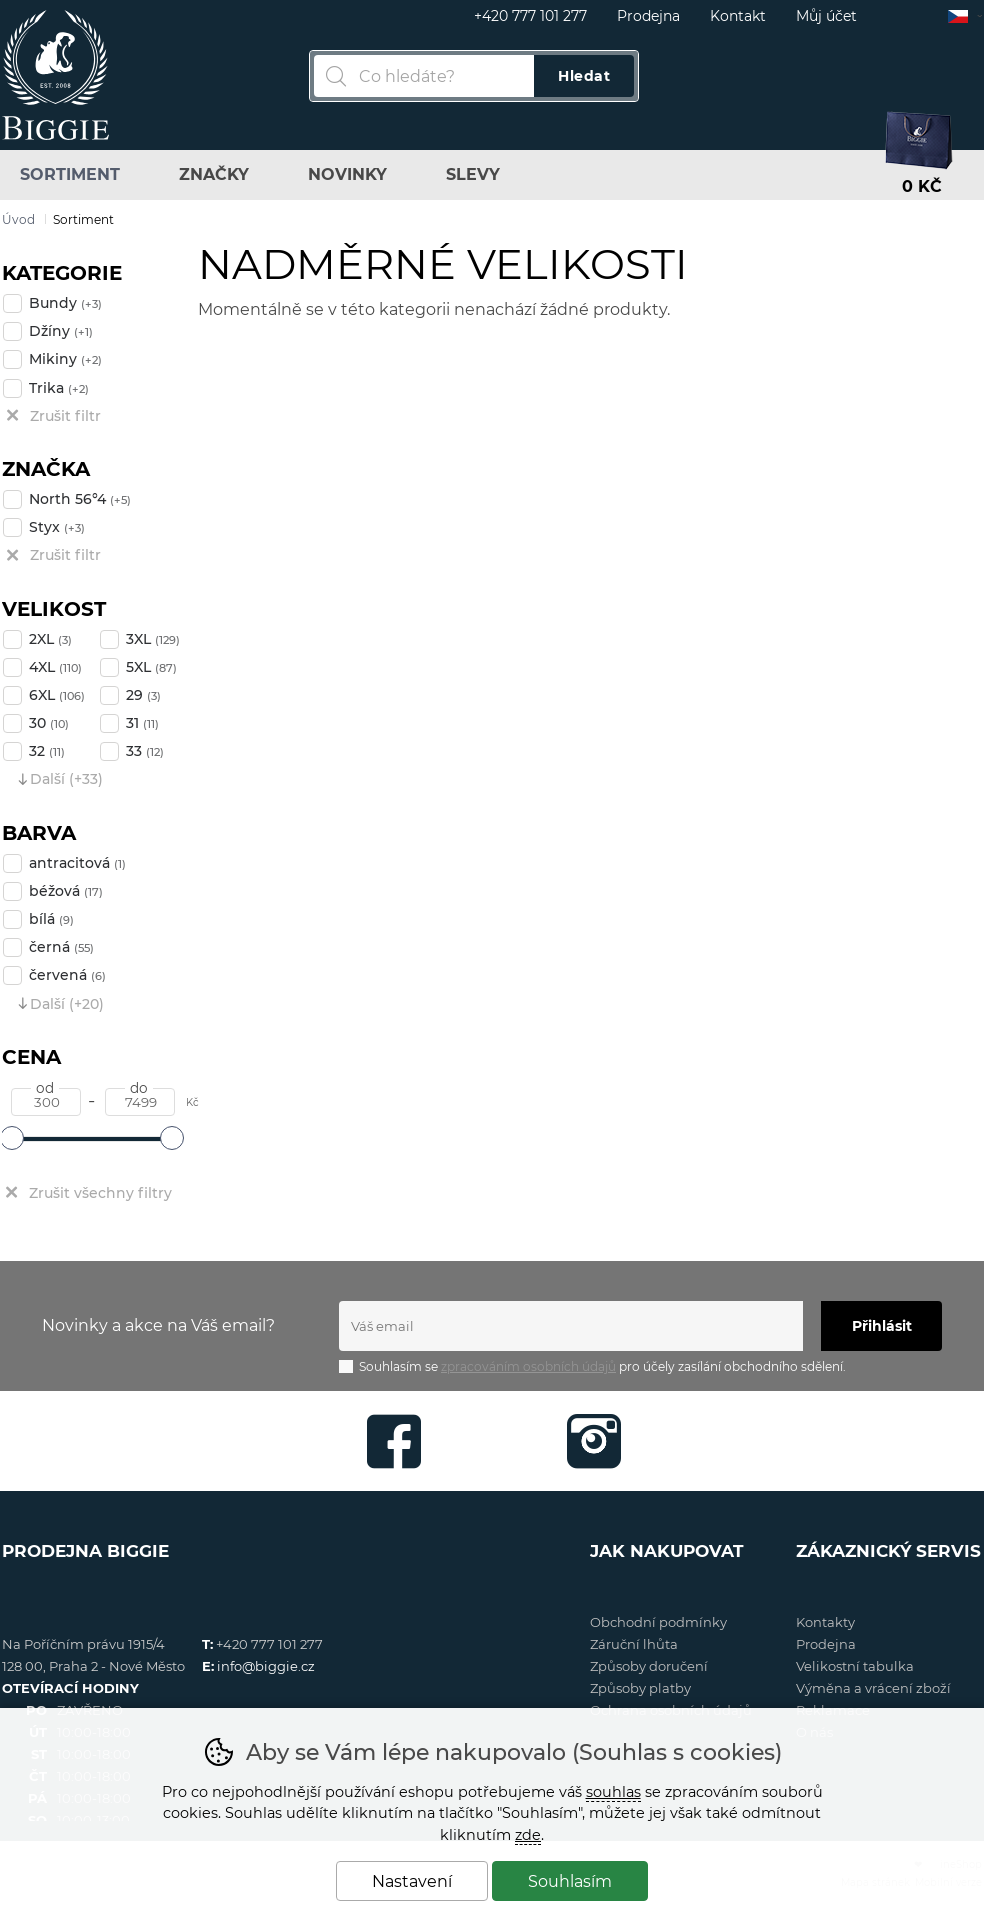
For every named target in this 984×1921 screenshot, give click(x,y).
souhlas (613, 1792)
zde (528, 1835)
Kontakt (738, 16)
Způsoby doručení (649, 1666)
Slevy (473, 174)
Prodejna (648, 16)
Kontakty (825, 1622)
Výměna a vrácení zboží (873, 1688)
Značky (214, 174)
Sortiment (70, 174)
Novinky (347, 174)
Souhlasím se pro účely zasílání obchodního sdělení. (592, 1365)
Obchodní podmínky (658, 1622)
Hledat (584, 76)
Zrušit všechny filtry (100, 1193)
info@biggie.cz (266, 1666)
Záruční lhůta (634, 1644)
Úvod (18, 219)
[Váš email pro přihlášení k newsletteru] (571, 1326)
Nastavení (412, 1881)
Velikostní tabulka (855, 1666)
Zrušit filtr (65, 416)
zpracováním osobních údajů (528, 1366)
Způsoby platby (640, 1688)
